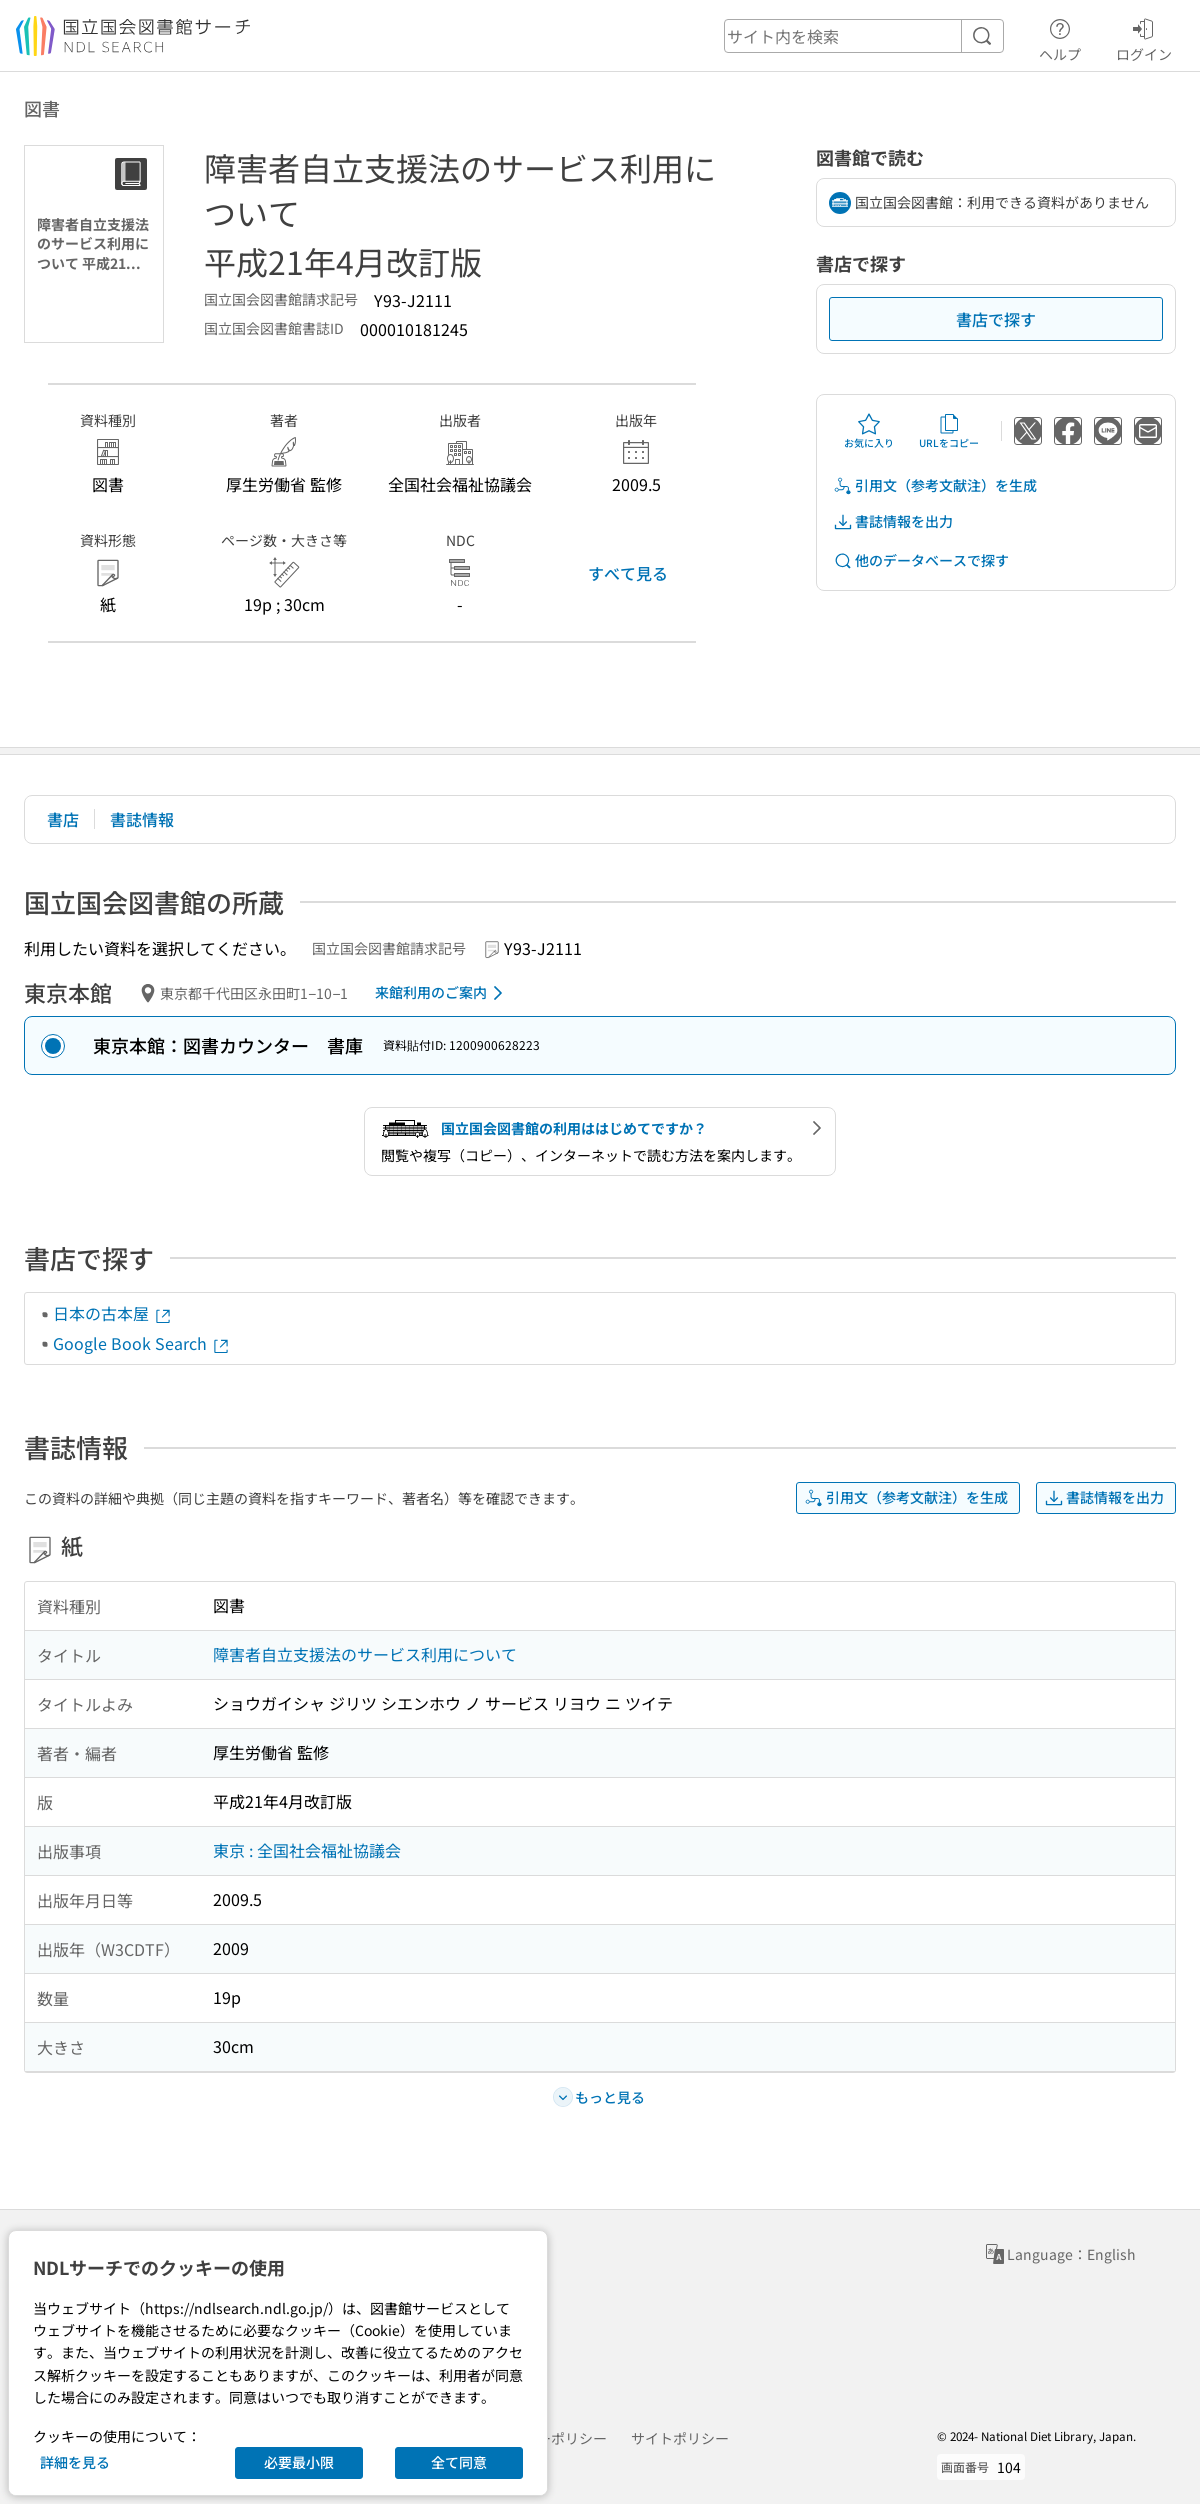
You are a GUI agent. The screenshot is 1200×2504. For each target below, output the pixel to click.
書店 (63, 819)
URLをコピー (949, 431)
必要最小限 (299, 2462)
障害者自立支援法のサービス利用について (365, 1654)
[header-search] (864, 36)
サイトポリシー (680, 2438)
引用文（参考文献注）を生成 (935, 485)
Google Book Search (142, 1343)
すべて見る (628, 573)
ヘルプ (1060, 37)
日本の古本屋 (113, 1313)
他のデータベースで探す (921, 560)
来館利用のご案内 (442, 993)
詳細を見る (75, 2462)
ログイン (1144, 37)
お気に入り (869, 431)
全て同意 (459, 2462)
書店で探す (996, 319)
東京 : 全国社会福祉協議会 (307, 1850)
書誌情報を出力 (893, 521)
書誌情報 (142, 819)
